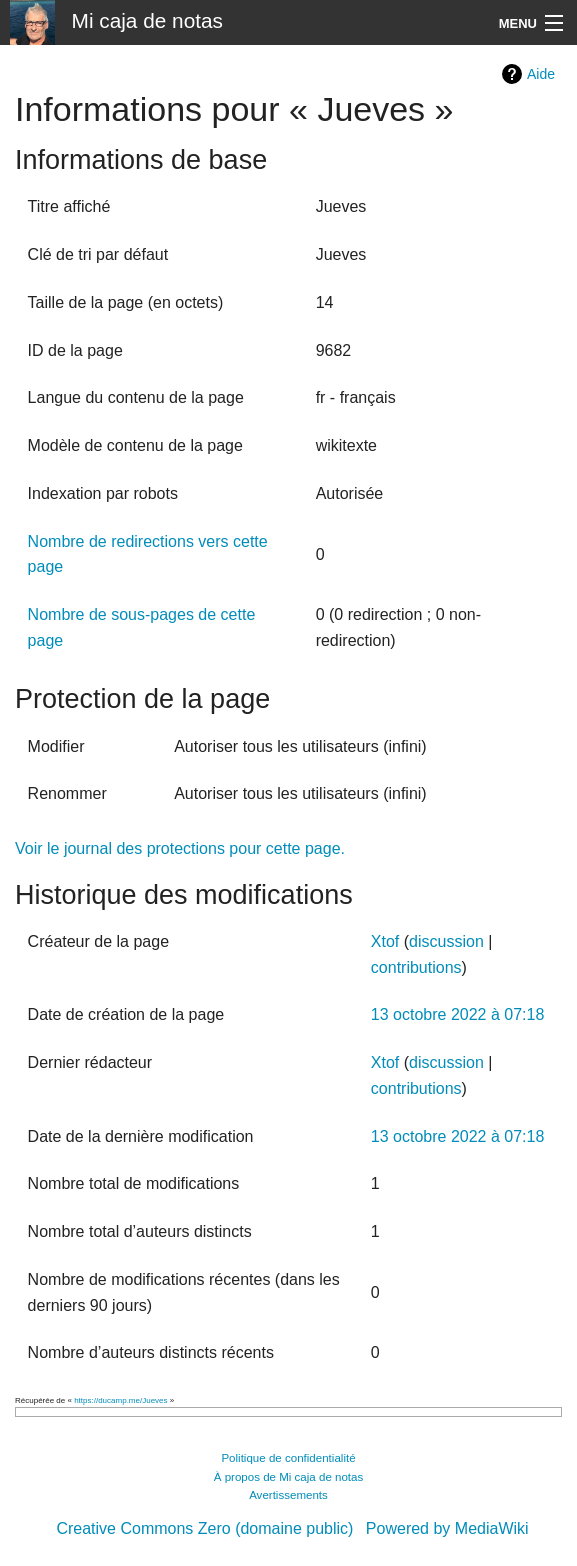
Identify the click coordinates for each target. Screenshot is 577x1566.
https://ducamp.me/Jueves (120, 1400)
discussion (446, 941)
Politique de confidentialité (288, 1458)
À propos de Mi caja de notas (289, 1477)
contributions (416, 967)
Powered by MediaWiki (447, 1528)
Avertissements (288, 1495)
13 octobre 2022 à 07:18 (457, 1014)
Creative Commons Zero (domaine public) (204, 1528)
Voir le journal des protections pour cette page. (180, 848)
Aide (541, 74)
